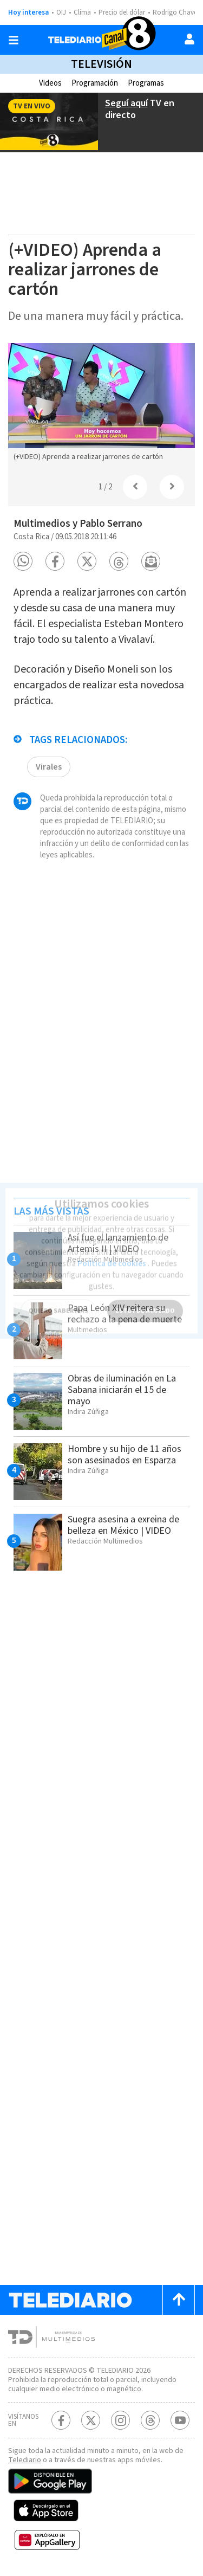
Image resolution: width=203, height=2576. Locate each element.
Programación (94, 83)
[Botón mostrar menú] (13, 40)
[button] (23, 561)
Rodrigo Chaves (176, 12)
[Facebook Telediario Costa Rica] (60, 2420)
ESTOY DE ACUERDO (145, 1303)
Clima (82, 12)
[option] (101, 405)
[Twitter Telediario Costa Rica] (90, 2420)
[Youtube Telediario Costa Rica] (180, 2420)
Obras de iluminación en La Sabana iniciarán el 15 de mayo (122, 1390)
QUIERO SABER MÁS (58, 1303)
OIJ (61, 12)
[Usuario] (189, 39)
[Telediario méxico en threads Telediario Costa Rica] (150, 2420)
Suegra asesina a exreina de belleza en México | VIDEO (123, 1525)
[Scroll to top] (178, 2300)
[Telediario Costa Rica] (102, 40)
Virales (49, 767)
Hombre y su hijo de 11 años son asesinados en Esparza (124, 1454)
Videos (50, 83)
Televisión (101, 64)
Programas (146, 83)
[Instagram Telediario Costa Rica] (120, 2420)
